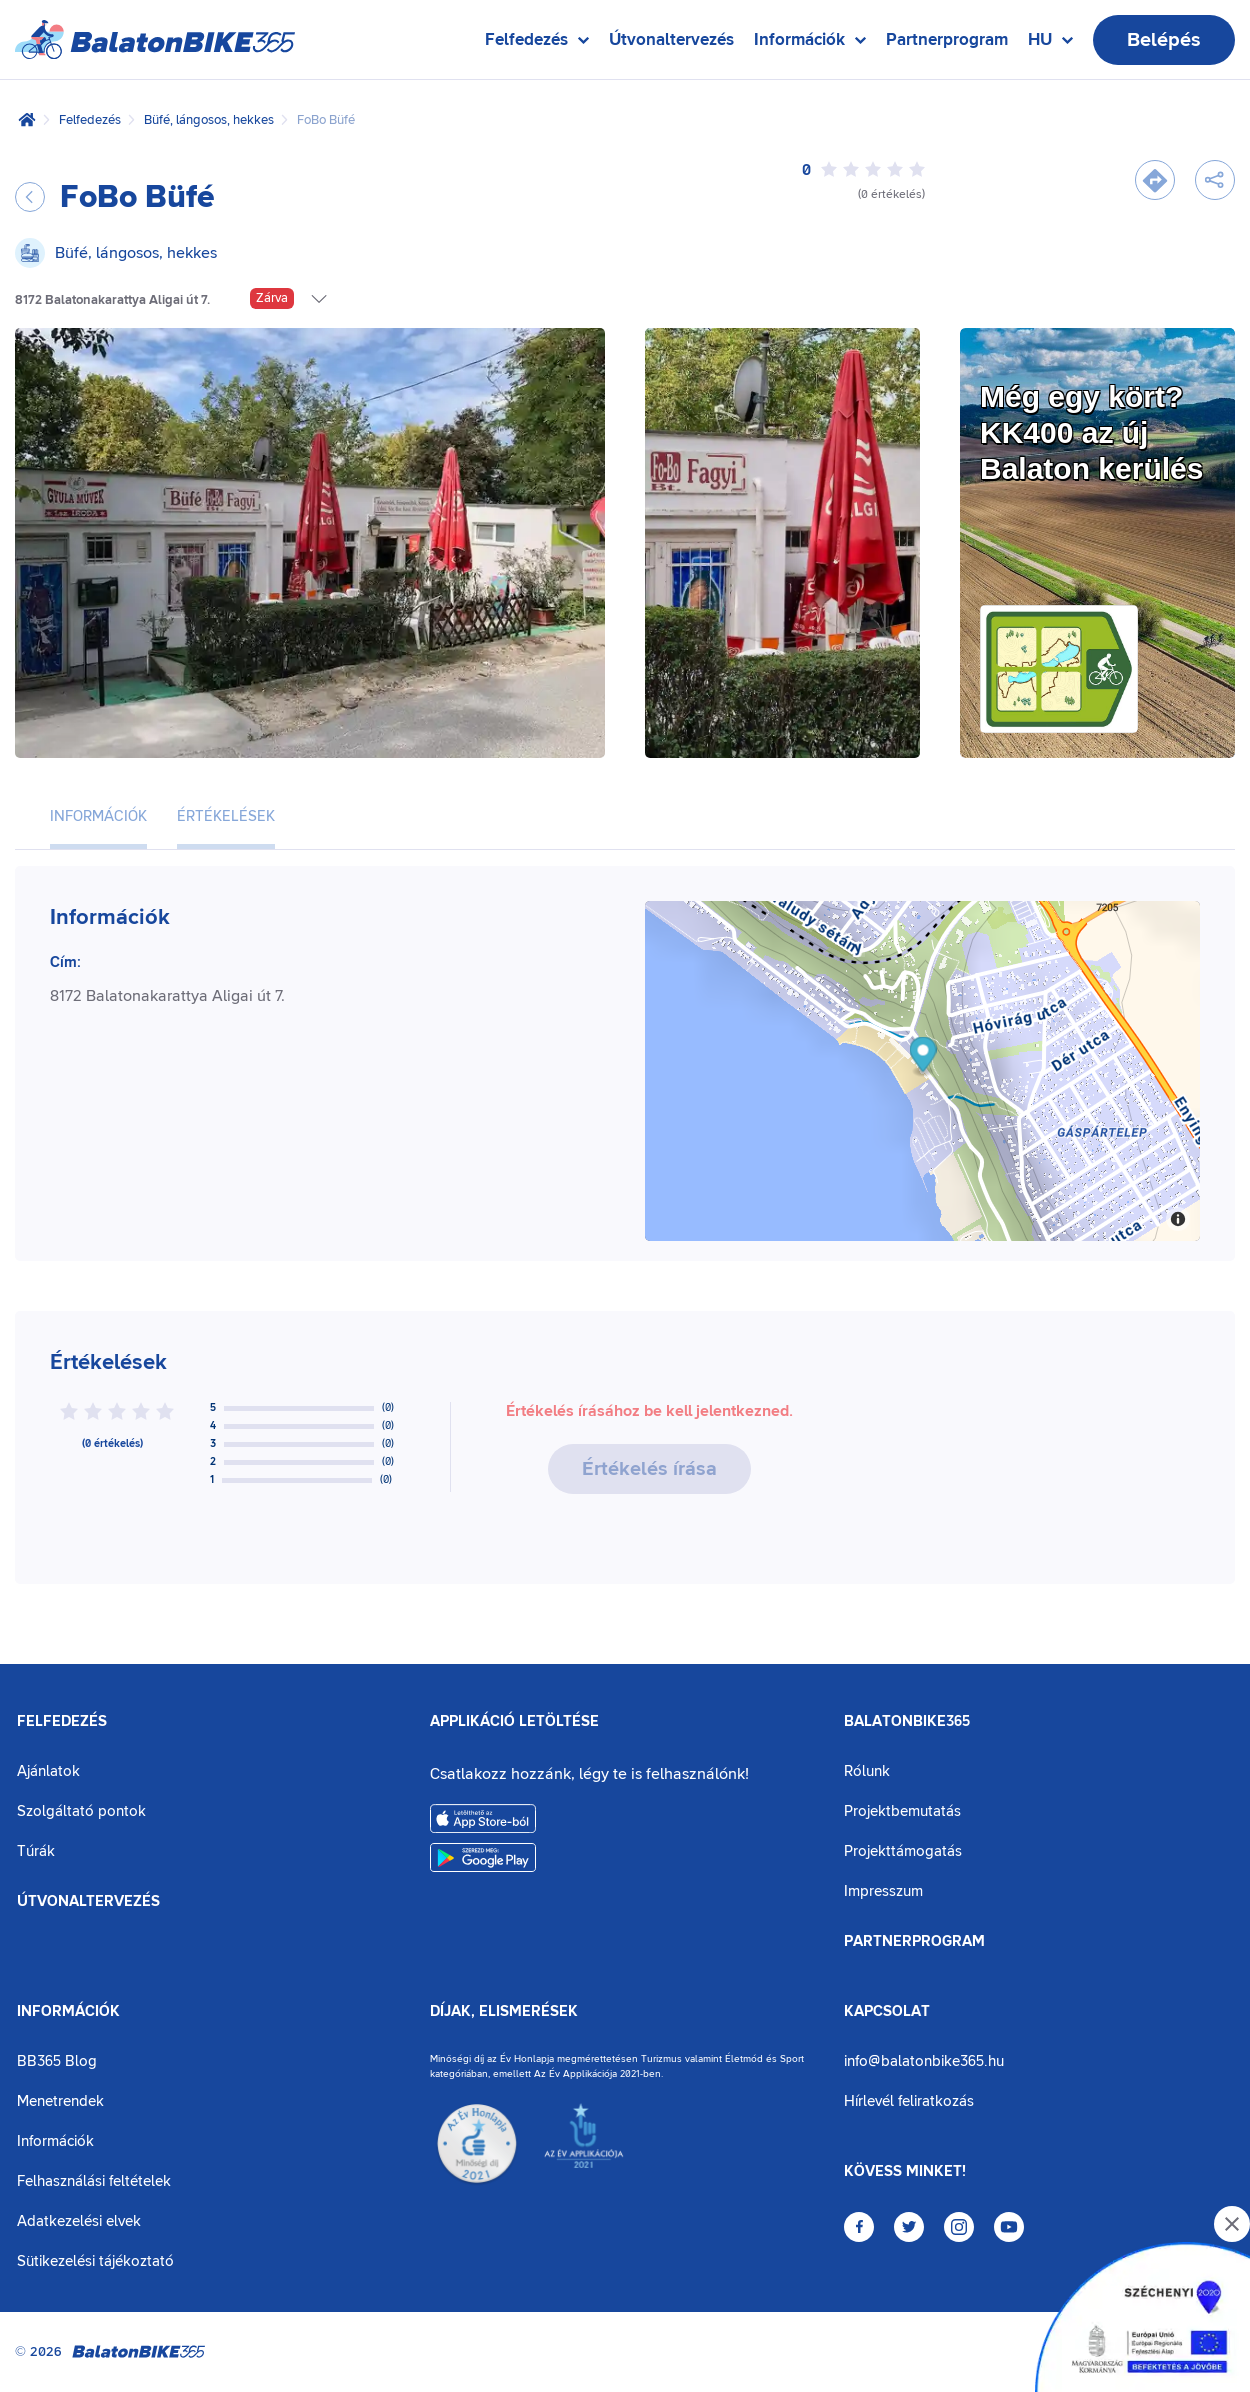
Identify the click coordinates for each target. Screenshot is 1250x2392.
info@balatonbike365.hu (924, 2061)
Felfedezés (90, 120)
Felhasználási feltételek (94, 2181)
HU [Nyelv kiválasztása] (1050, 44)
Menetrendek (60, 2101)
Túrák (36, 1851)
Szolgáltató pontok (81, 1811)
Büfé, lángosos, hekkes (209, 120)
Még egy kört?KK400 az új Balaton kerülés (1091, 432)
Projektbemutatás (902, 1811)
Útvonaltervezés (671, 40)
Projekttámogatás (903, 1851)
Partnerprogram (947, 40)
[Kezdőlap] (27, 120)
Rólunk (867, 1771)
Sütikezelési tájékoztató (95, 2261)
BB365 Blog (57, 2061)
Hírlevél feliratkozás (909, 2101)
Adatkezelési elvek (79, 2221)
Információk (68, 2012)
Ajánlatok (48, 1771)
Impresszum (883, 1891)
